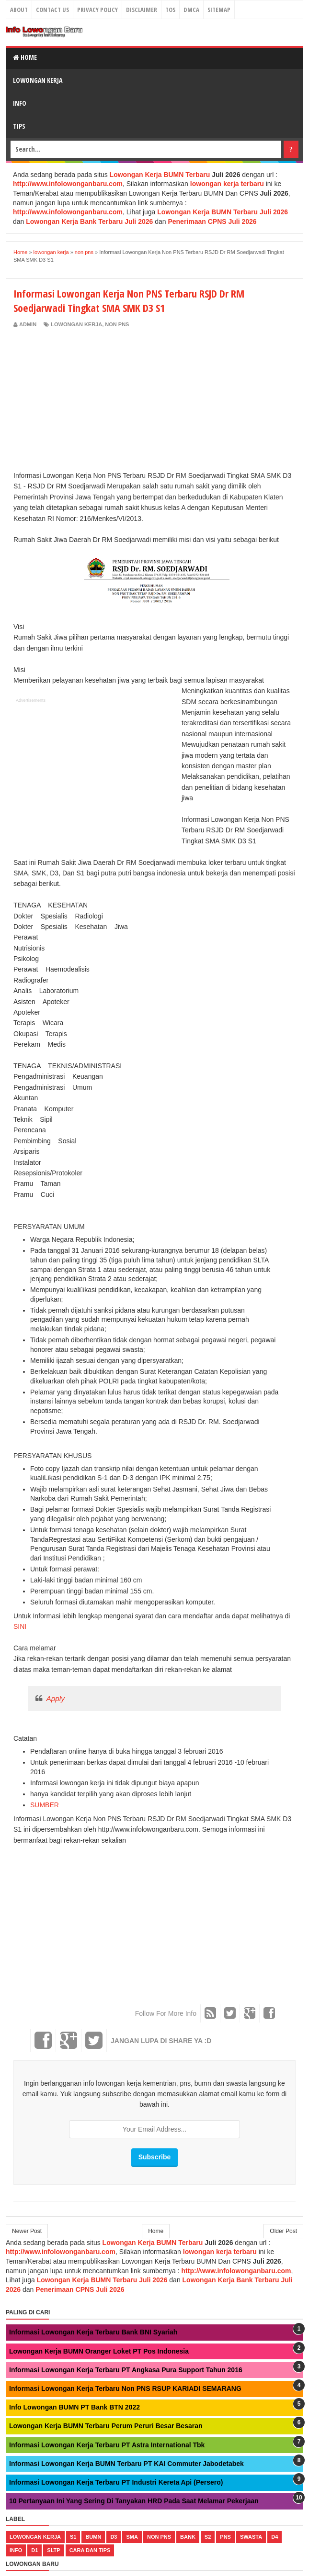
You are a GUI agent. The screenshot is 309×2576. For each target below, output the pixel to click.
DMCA (191, 9)
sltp (53, 2550)
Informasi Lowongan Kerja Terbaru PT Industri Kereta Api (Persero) (116, 2482)
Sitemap (218, 9)
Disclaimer (141, 9)
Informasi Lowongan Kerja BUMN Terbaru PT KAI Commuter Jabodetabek (126, 2463)
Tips (19, 126)
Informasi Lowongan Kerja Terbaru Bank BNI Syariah (93, 2332)
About (19, 9)
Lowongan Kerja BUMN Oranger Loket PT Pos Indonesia (99, 2351)
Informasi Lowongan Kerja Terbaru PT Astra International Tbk (107, 2445)
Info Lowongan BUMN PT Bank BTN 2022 (74, 2407)
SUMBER (44, 1805)
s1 (73, 2537)
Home (25, 57)
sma (131, 2537)
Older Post (283, 2231)
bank (187, 2537)
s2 (208, 2537)
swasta (251, 2537)
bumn (93, 2537)
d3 (113, 2537)
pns (225, 2537)
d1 (34, 2550)
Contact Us (52, 9)
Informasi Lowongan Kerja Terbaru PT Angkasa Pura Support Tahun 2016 (125, 2370)
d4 (274, 2537)
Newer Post (27, 2231)
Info (19, 103)
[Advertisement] (93, 400)
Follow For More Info (165, 2013)
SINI (19, 1626)
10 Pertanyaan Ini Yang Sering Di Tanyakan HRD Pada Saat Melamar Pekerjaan (134, 2501)
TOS (170, 9)
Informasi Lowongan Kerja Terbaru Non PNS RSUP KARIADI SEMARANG (125, 2388)
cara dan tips (90, 2550)
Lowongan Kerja (37, 80)
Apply (55, 1698)
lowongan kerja (76, 324)
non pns (117, 324)
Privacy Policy (97, 9)
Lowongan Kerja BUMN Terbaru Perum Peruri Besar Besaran (106, 2426)
